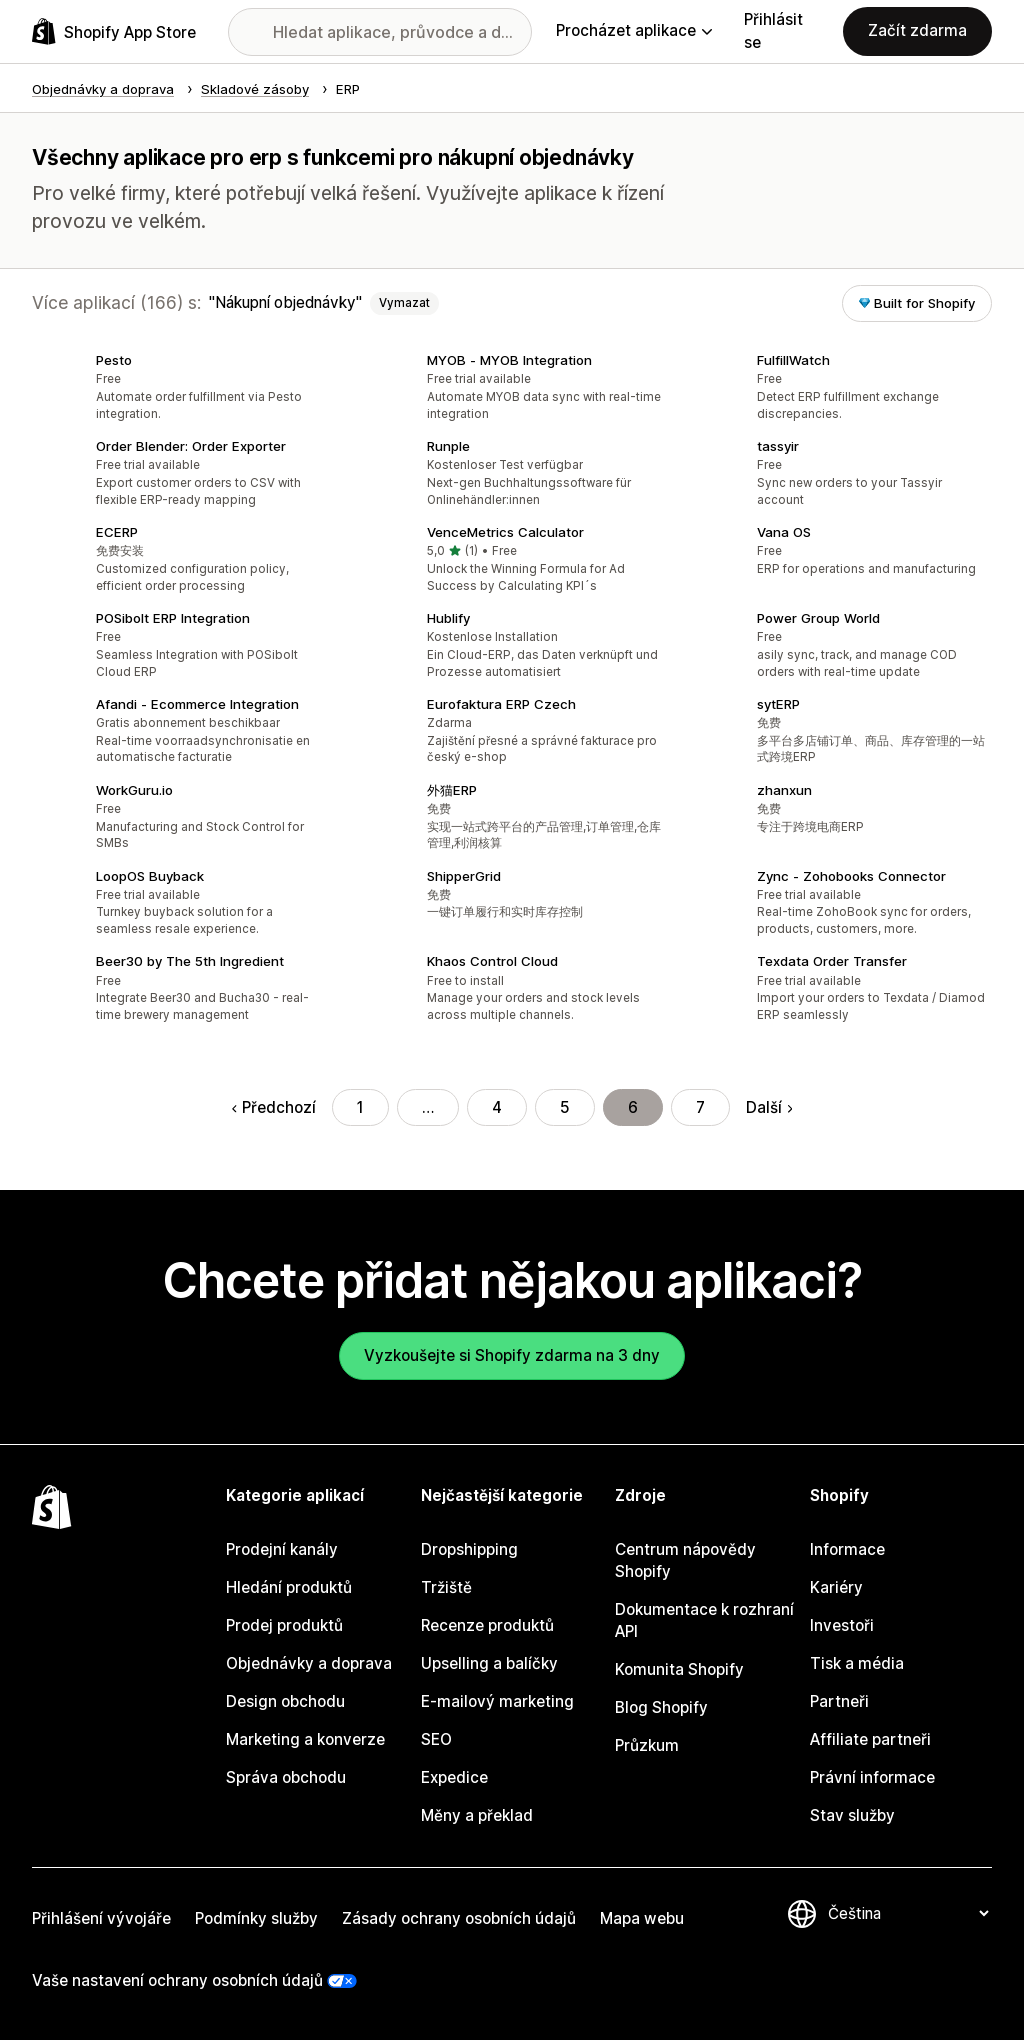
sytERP (778, 704)
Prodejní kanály (282, 1549)
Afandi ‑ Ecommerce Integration (197, 704)
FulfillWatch (793, 360)
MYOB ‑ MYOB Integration (509, 360)
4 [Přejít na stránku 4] (497, 1107)
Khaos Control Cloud (492, 961)
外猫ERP (452, 790)
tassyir (778, 446)
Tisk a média (857, 1663)
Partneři (839, 1701)
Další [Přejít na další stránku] (769, 1107)
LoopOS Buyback (150, 876)
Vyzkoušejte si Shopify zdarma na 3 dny (512, 1355)
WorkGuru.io (134, 790)
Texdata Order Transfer (832, 961)
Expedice (454, 1777)
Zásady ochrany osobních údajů (459, 1918)
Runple (448, 446)
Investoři (842, 1625)
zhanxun (784, 790)
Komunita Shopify (679, 1669)
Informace (847, 1549)
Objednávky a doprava (309, 1663)
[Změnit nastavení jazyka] (908, 1913)
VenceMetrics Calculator (505, 532)
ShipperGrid (464, 876)
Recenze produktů (487, 1625)
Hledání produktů (289, 1587)
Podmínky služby (256, 1918)
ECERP (117, 532)
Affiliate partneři (870, 1739)
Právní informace (872, 1777)
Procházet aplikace (634, 30)
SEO (436, 1739)
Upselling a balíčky (489, 1663)
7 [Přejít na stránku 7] (700, 1107)
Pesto (114, 360)
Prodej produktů (284, 1625)
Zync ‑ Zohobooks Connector (851, 876)
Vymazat (404, 303)
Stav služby (852, 1815)
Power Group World (818, 618)
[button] (181, 389)
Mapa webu (642, 1918)
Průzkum (647, 1745)
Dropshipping (469, 1549)
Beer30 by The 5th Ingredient (190, 961)
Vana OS (784, 532)
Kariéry (836, 1587)
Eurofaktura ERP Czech (501, 704)
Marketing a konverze (305, 1739)
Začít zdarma (917, 30)
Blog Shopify (661, 1707)
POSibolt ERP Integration (173, 618)
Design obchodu (285, 1701)
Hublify (448, 618)
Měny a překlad (477, 1815)
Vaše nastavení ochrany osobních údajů (177, 1980)
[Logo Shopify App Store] (114, 31)
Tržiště (446, 1587)
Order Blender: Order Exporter (191, 446)
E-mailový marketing (497, 1701)
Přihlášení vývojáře (101, 1918)
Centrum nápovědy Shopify (685, 1560)
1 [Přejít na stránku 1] (360, 1107)
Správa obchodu (286, 1777)
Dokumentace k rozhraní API (704, 1620)
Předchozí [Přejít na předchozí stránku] (274, 1107)
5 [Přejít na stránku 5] (565, 1107)
